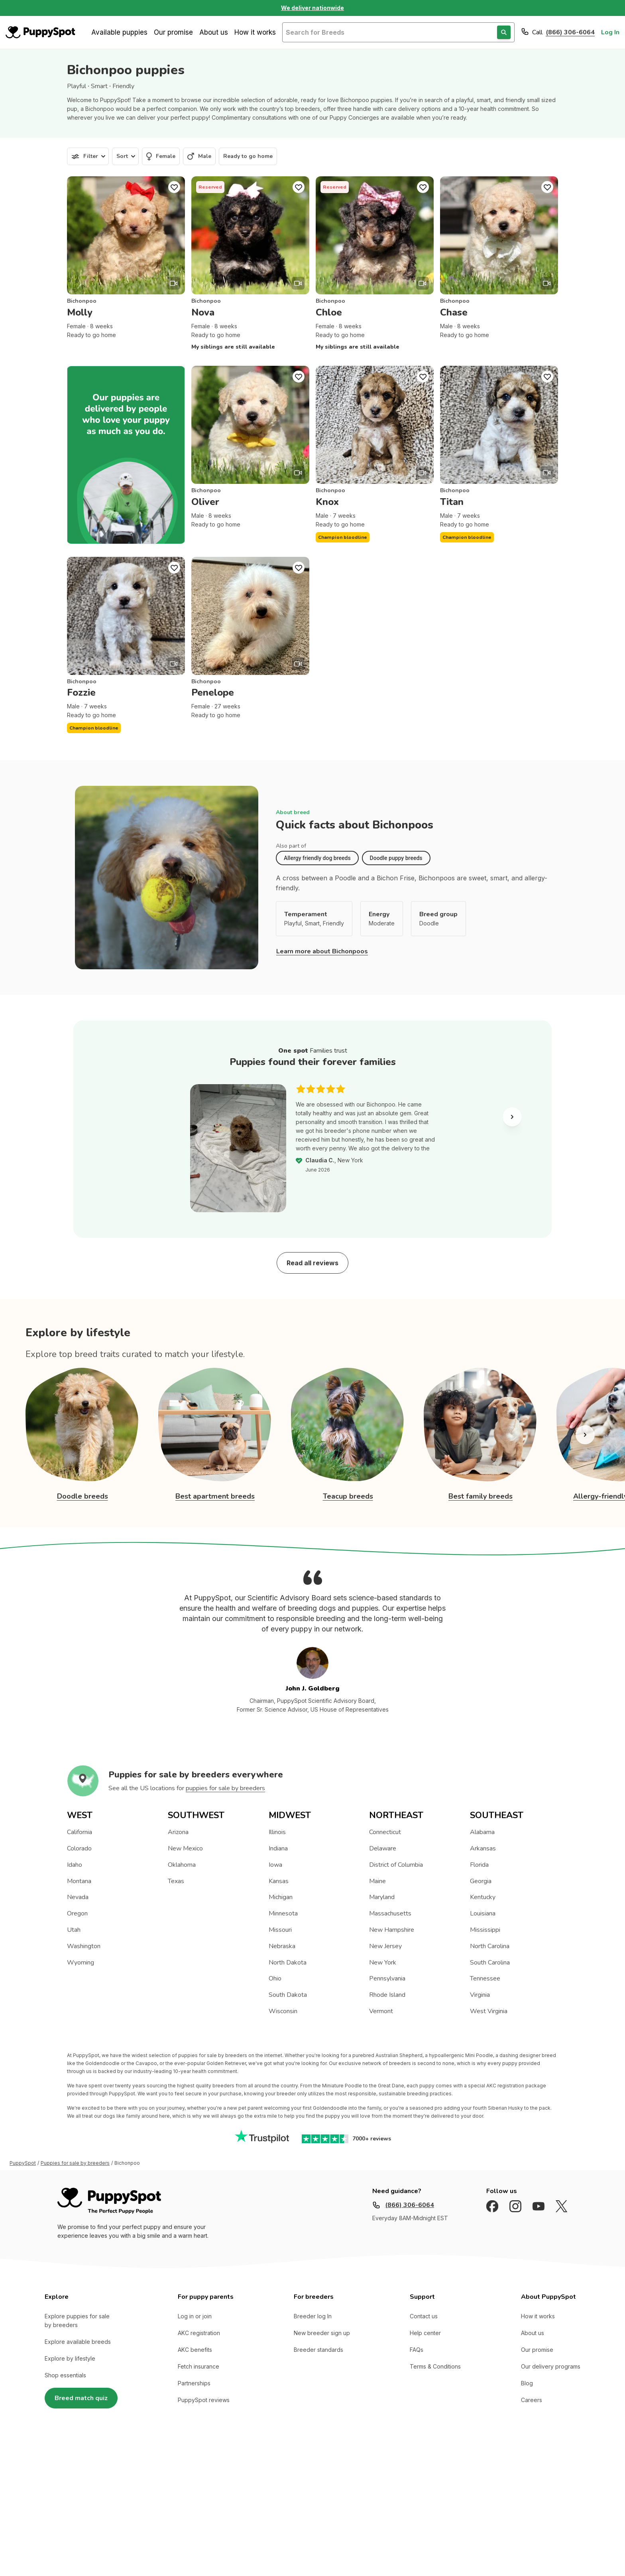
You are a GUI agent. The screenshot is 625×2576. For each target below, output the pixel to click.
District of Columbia (396, 1864)
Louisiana (482, 1913)
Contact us (424, 2316)
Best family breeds (480, 1496)
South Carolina (490, 1962)
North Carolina (489, 1946)
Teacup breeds (348, 1496)
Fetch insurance (198, 2366)
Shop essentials (65, 2375)
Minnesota (283, 1913)
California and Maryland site (313, 2489)
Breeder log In (313, 2316)
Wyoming (80, 1962)
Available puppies (119, 32)
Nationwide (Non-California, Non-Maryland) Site (421, 2489)
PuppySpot (23, 2163)
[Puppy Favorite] (174, 187)
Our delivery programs (550, 2366)
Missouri (280, 1929)
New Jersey (385, 1946)
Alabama (482, 1832)
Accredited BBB (246, 2489)
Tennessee (485, 1978)
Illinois (277, 1832)
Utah (74, 1929)
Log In (610, 32)
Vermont (381, 2011)
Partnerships (194, 2383)
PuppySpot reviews (204, 2400)
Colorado (79, 1848)
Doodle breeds (82, 1496)
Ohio (275, 1978)
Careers (531, 2400)
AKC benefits (195, 2349)
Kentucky (482, 1897)
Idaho (74, 1864)
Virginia (480, 1994)
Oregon (77, 1913)
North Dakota (288, 1962)
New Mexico (185, 1848)
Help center (425, 2332)
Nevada (77, 1897)
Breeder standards (318, 2349)
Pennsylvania (387, 1978)
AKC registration (199, 2332)
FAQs (416, 2349)
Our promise (173, 32)
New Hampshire (391, 1929)
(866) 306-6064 (570, 32)
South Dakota (288, 1994)
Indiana (278, 1848)
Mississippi (485, 1929)
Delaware (382, 1848)
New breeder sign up (322, 2332)
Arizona (178, 1832)
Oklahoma (182, 1864)
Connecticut (385, 1832)
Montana (79, 1881)
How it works (255, 32)
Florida (479, 1864)
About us (213, 32)
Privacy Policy (168, 2489)
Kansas (279, 1881)
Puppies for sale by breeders (75, 2163)
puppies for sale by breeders (225, 1788)
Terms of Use (122, 2489)
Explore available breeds (78, 2341)
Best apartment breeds (215, 1496)
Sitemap (206, 2489)
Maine (377, 1881)
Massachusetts (390, 1913)
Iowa (275, 1864)
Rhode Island (387, 1994)
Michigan (281, 1897)
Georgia (480, 1881)
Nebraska (282, 1946)
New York (382, 1962)
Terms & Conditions (435, 2366)
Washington (83, 1946)
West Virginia (488, 2011)
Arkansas (483, 1848)
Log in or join (195, 2316)
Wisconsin (283, 2011)
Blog (527, 2383)
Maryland (382, 1897)
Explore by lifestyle (70, 2358)
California (79, 1832)
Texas (176, 1881)
